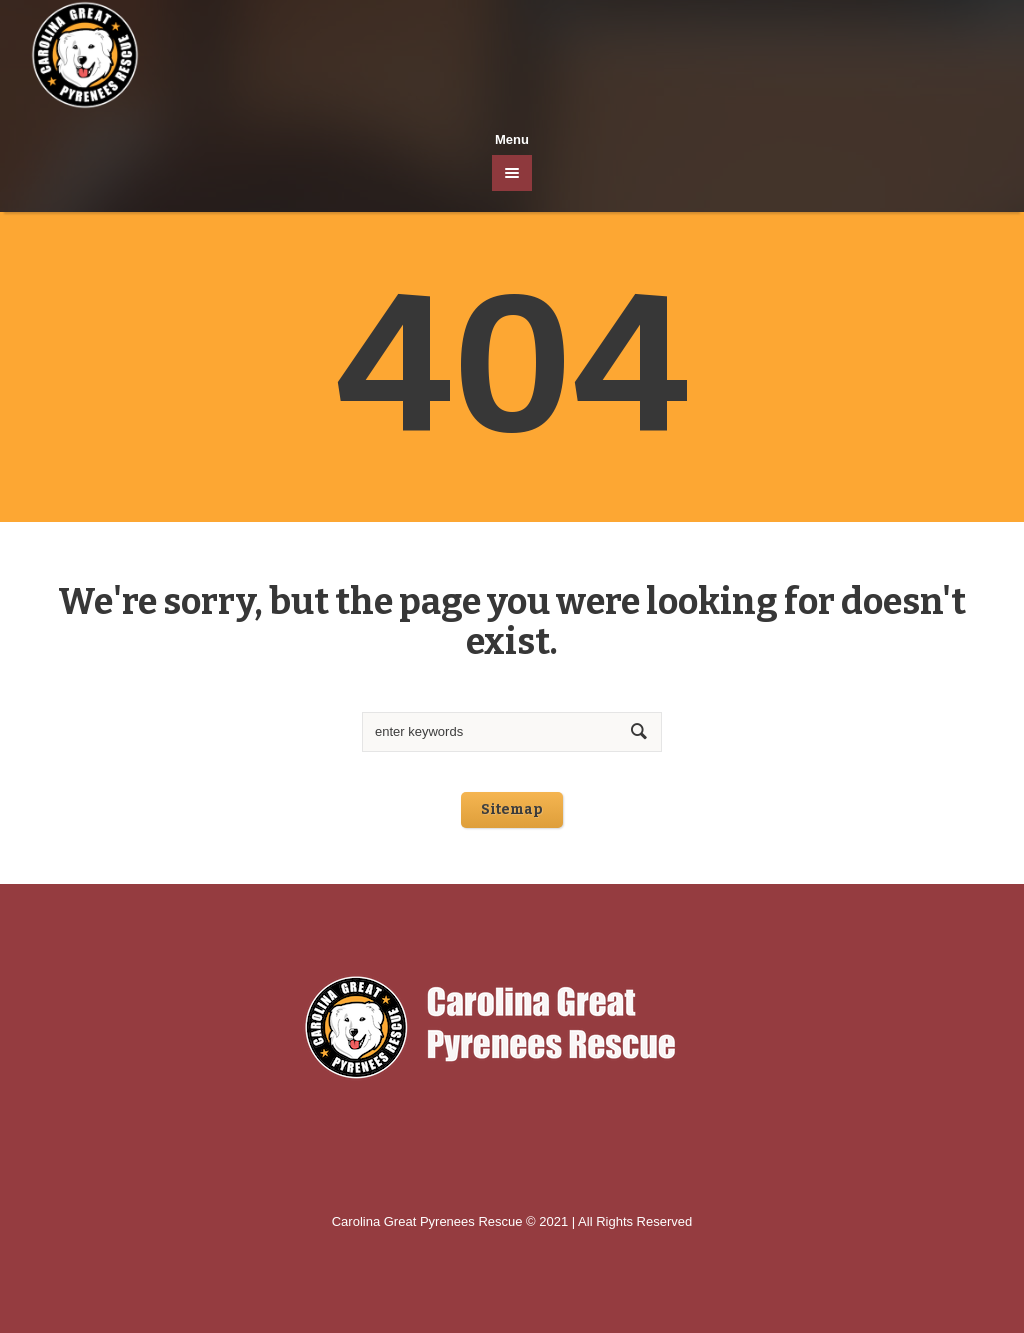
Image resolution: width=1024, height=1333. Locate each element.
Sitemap (512, 809)
